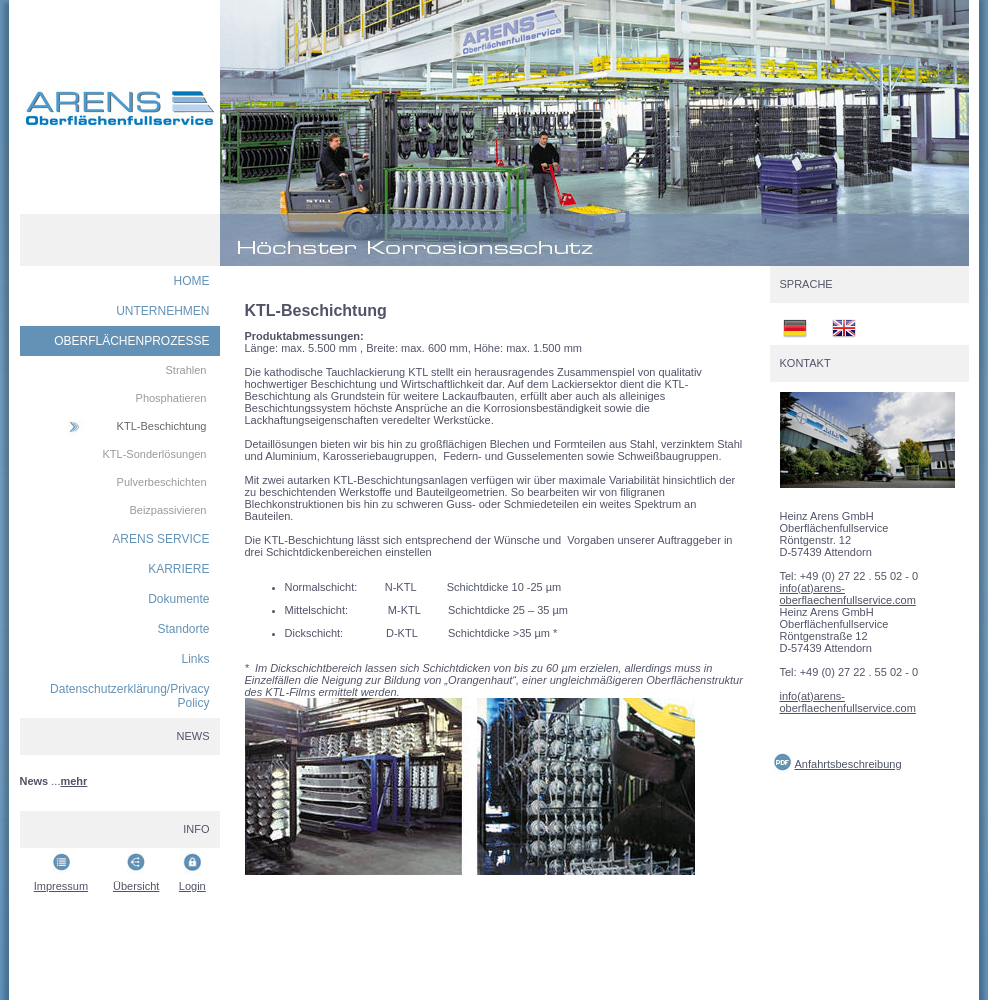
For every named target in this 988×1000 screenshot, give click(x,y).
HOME (192, 281)
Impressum (61, 886)
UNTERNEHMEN (162, 311)
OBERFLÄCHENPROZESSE (131, 341)
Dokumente (178, 599)
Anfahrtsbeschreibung (848, 764)
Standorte (183, 629)
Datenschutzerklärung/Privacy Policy (129, 696)
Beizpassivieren (167, 510)
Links (195, 659)
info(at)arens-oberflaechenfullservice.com (848, 594)
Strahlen (186, 370)
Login (192, 886)
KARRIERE (178, 569)
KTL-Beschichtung (162, 426)
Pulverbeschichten (162, 482)
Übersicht (136, 886)
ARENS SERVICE (160, 539)
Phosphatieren (171, 398)
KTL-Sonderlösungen (155, 454)
